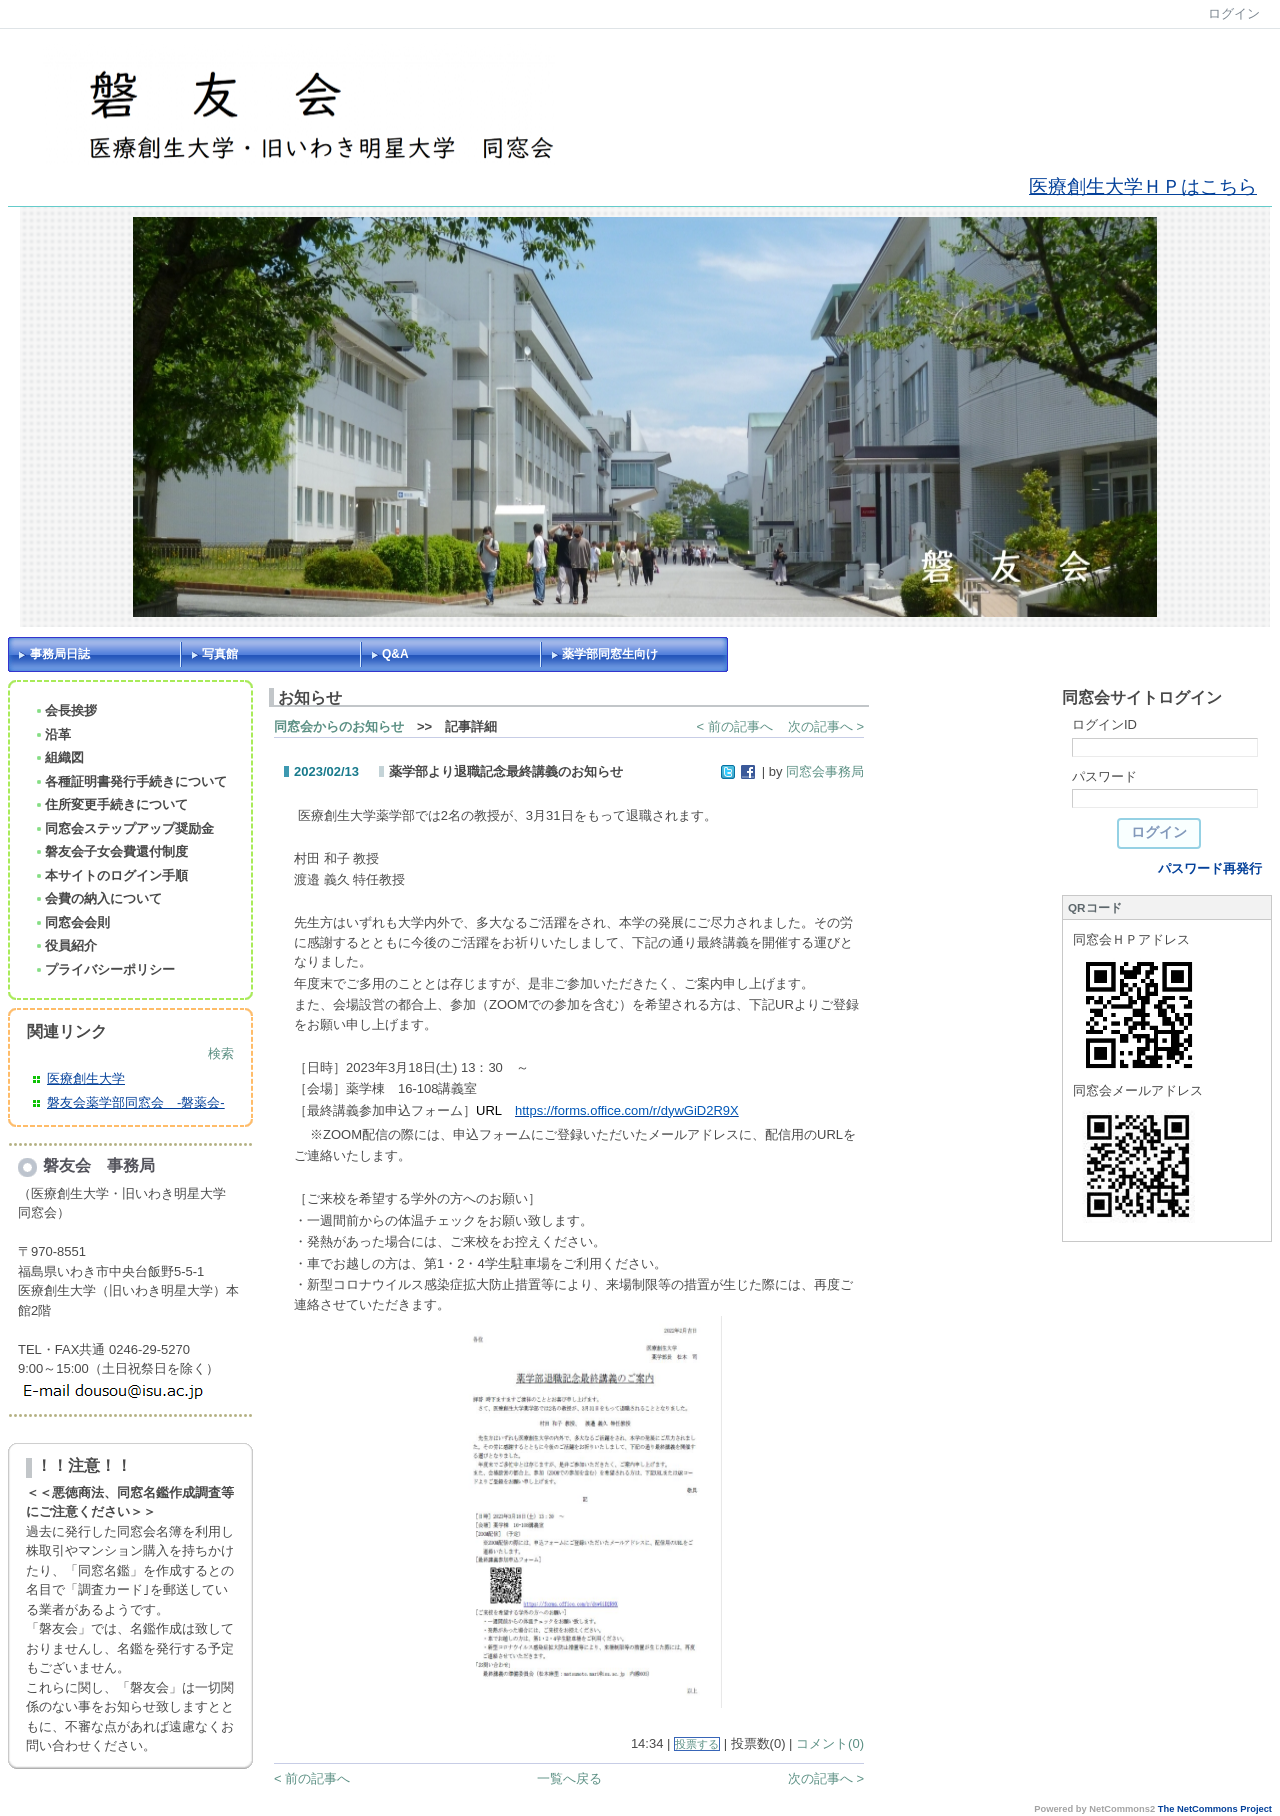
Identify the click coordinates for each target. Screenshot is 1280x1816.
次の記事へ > (826, 726)
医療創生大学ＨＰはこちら (1143, 186)
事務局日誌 (60, 654)
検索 (221, 1053)
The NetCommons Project (1215, 1809)
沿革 (52, 734)
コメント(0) (830, 1743)
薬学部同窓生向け (610, 654)
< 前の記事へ (735, 726)
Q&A (395, 654)
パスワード (1104, 776)
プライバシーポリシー (104, 969)
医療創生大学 (86, 1078)
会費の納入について (98, 898)
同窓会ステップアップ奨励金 (124, 828)
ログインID (1104, 724)
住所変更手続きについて (111, 804)
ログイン (1234, 13)
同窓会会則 (72, 922)
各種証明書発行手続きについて (130, 781)
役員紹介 (65, 945)
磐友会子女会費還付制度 (111, 851)
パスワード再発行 (1210, 868)
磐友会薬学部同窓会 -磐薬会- (136, 1102)
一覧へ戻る (569, 1778)
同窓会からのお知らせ (339, 726)
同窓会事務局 (825, 771)
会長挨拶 (65, 710)
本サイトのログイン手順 (111, 875)
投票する (697, 1744)
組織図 (59, 757)
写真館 (220, 654)
